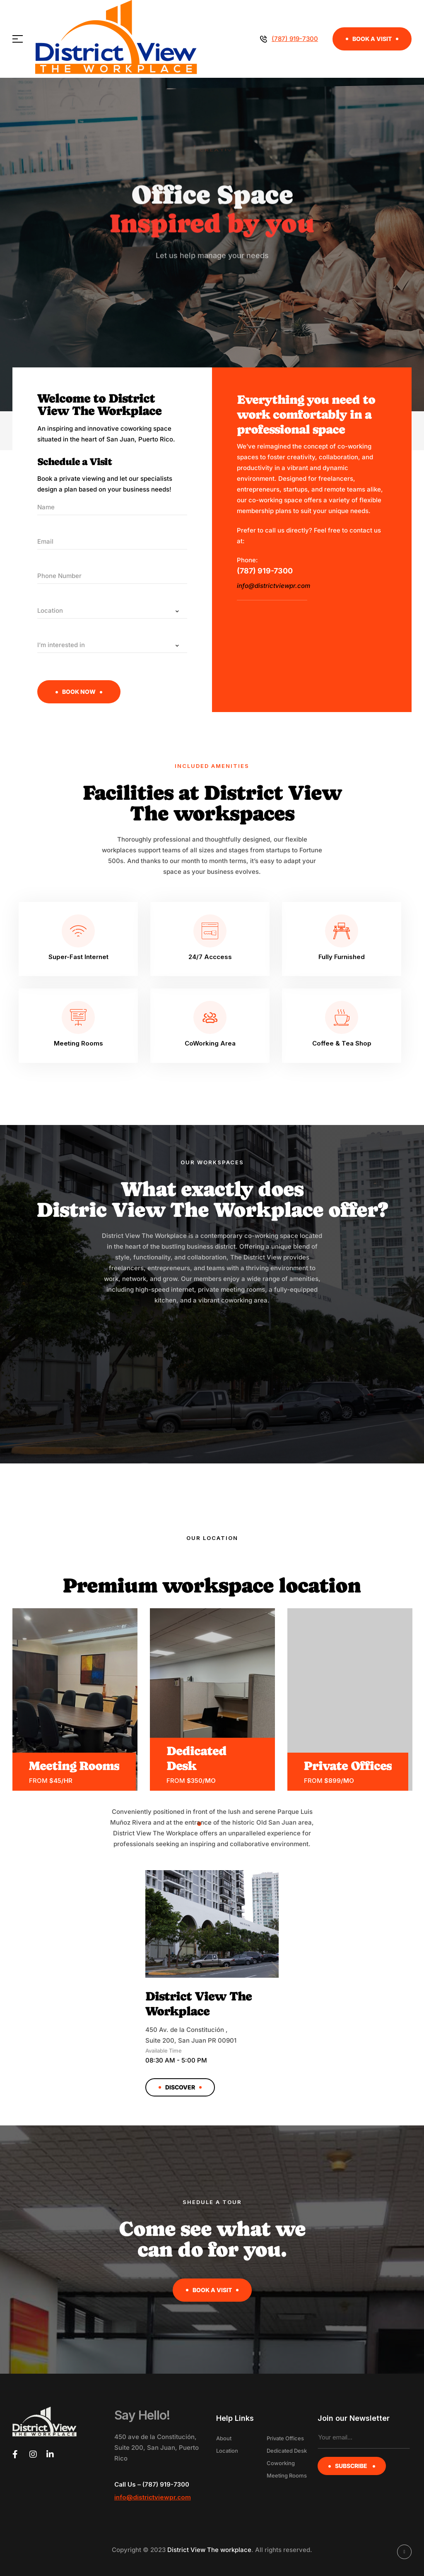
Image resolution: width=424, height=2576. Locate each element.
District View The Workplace (198, 2003)
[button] (372, 38)
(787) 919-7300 (265, 570)
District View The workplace (209, 2550)
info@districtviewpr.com (274, 586)
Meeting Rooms (74, 1765)
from (38, 1780)
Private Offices (348, 1765)
